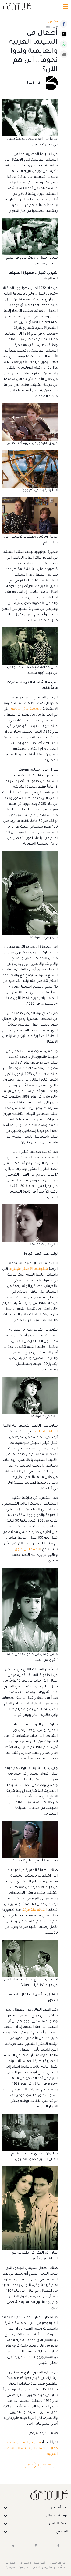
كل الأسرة (33, 83)
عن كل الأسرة (57, 2563)
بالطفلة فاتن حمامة (26, 709)
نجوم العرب (47, 2465)
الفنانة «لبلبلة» (46, 1432)
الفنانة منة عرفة (35, 1910)
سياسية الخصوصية (17, 2568)
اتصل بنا (10, 2563)
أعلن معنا (39, 2563)
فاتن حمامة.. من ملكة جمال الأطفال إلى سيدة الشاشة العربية (32, 2448)
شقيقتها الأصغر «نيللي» (29, 1269)
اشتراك (24, 2563)
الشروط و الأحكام (43, 2568)
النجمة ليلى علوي (28, 1549)
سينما (30, 2465)
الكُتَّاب (61, 2568)
